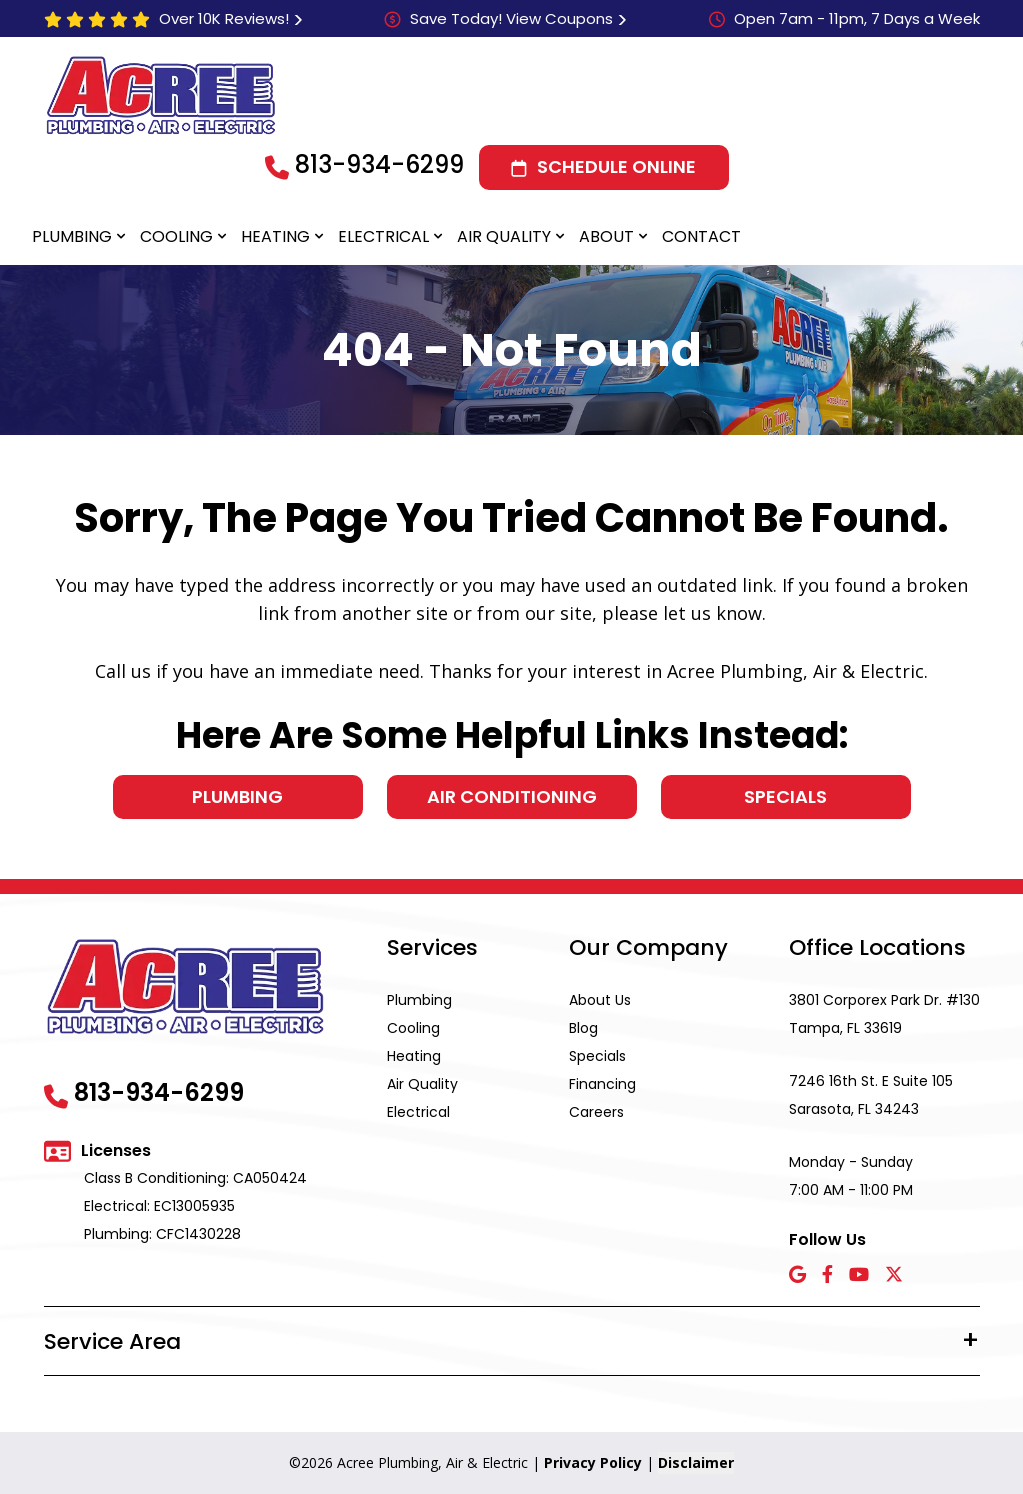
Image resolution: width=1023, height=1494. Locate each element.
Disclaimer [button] (696, 1462)
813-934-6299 (379, 164)
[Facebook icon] (827, 1275)
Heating (275, 236)
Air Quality (504, 236)
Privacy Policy (593, 1462)
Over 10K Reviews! (224, 18)
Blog (583, 1028)
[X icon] (894, 1275)
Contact (701, 236)
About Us (600, 1000)
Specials (785, 796)
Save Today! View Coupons (511, 18)
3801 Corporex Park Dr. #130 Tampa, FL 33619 (884, 1014)
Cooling (176, 236)
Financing (602, 1084)
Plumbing (72, 236)
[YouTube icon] (859, 1275)
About (606, 236)
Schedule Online (616, 166)
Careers (596, 1112)
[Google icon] (797, 1275)
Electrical (383, 236)
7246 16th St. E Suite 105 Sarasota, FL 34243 (871, 1095)
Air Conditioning (512, 796)
